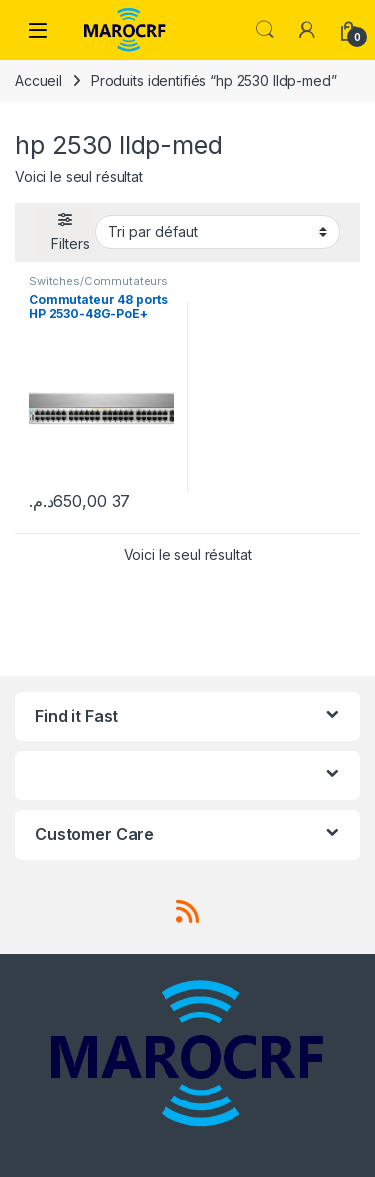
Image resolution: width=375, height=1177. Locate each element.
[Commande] (217, 232)
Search (265, 30)
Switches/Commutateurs (98, 281)
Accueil (38, 80)
